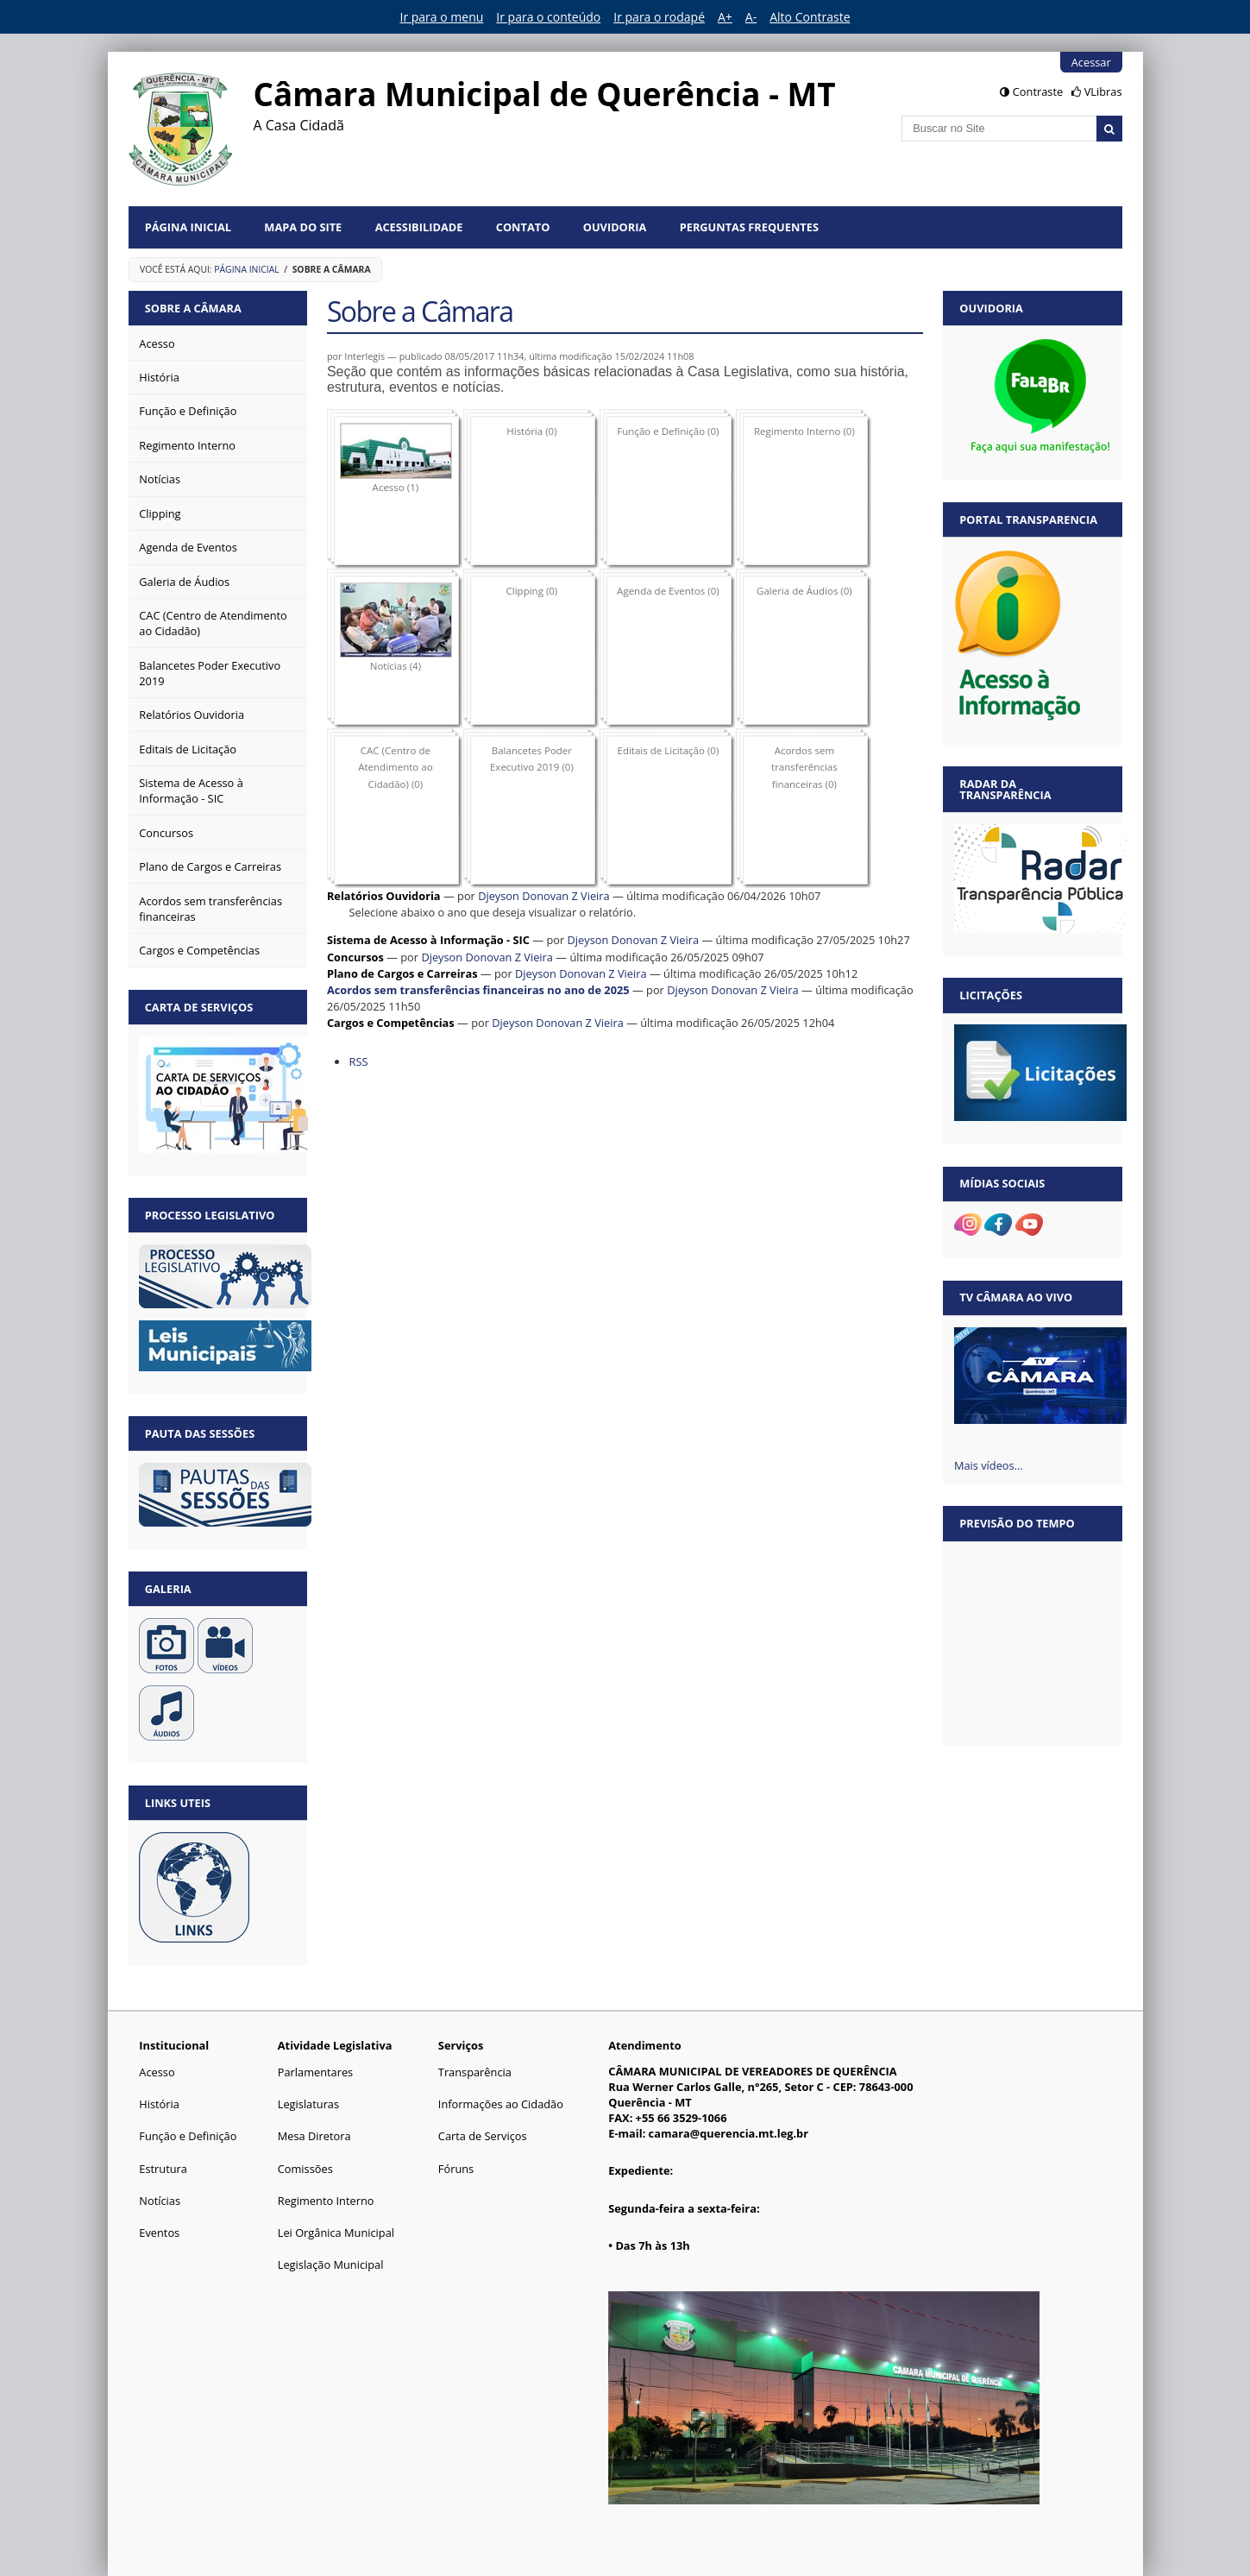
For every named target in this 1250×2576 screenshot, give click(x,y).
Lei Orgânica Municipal (336, 2232)
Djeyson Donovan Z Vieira (544, 896)
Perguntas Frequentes (749, 227)
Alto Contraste (809, 17)
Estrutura (163, 2168)
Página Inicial (188, 227)
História (159, 2104)
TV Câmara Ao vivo (1015, 1297)
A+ (725, 17)
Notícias (159, 2200)
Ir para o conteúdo (548, 17)
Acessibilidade (419, 227)
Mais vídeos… (988, 1465)
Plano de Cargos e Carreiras (402, 973)
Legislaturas (308, 2104)
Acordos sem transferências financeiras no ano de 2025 (478, 990)
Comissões (305, 2168)
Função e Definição (187, 2136)
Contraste (1038, 91)
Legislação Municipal (331, 2264)
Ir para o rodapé (659, 17)
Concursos (355, 957)
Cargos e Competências (391, 1022)
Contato (523, 227)
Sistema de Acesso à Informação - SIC (428, 940)
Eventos (159, 2232)
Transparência (475, 2072)
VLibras (1103, 91)
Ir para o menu (442, 17)
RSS (358, 1061)
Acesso (156, 2072)
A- (751, 17)
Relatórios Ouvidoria (384, 896)
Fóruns (456, 2168)
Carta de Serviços (482, 2136)
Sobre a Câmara (193, 308)
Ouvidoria (615, 227)
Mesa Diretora (314, 2136)
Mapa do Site (303, 227)
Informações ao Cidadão (500, 2104)
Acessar (1091, 62)
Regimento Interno (326, 2200)
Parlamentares (315, 2072)
